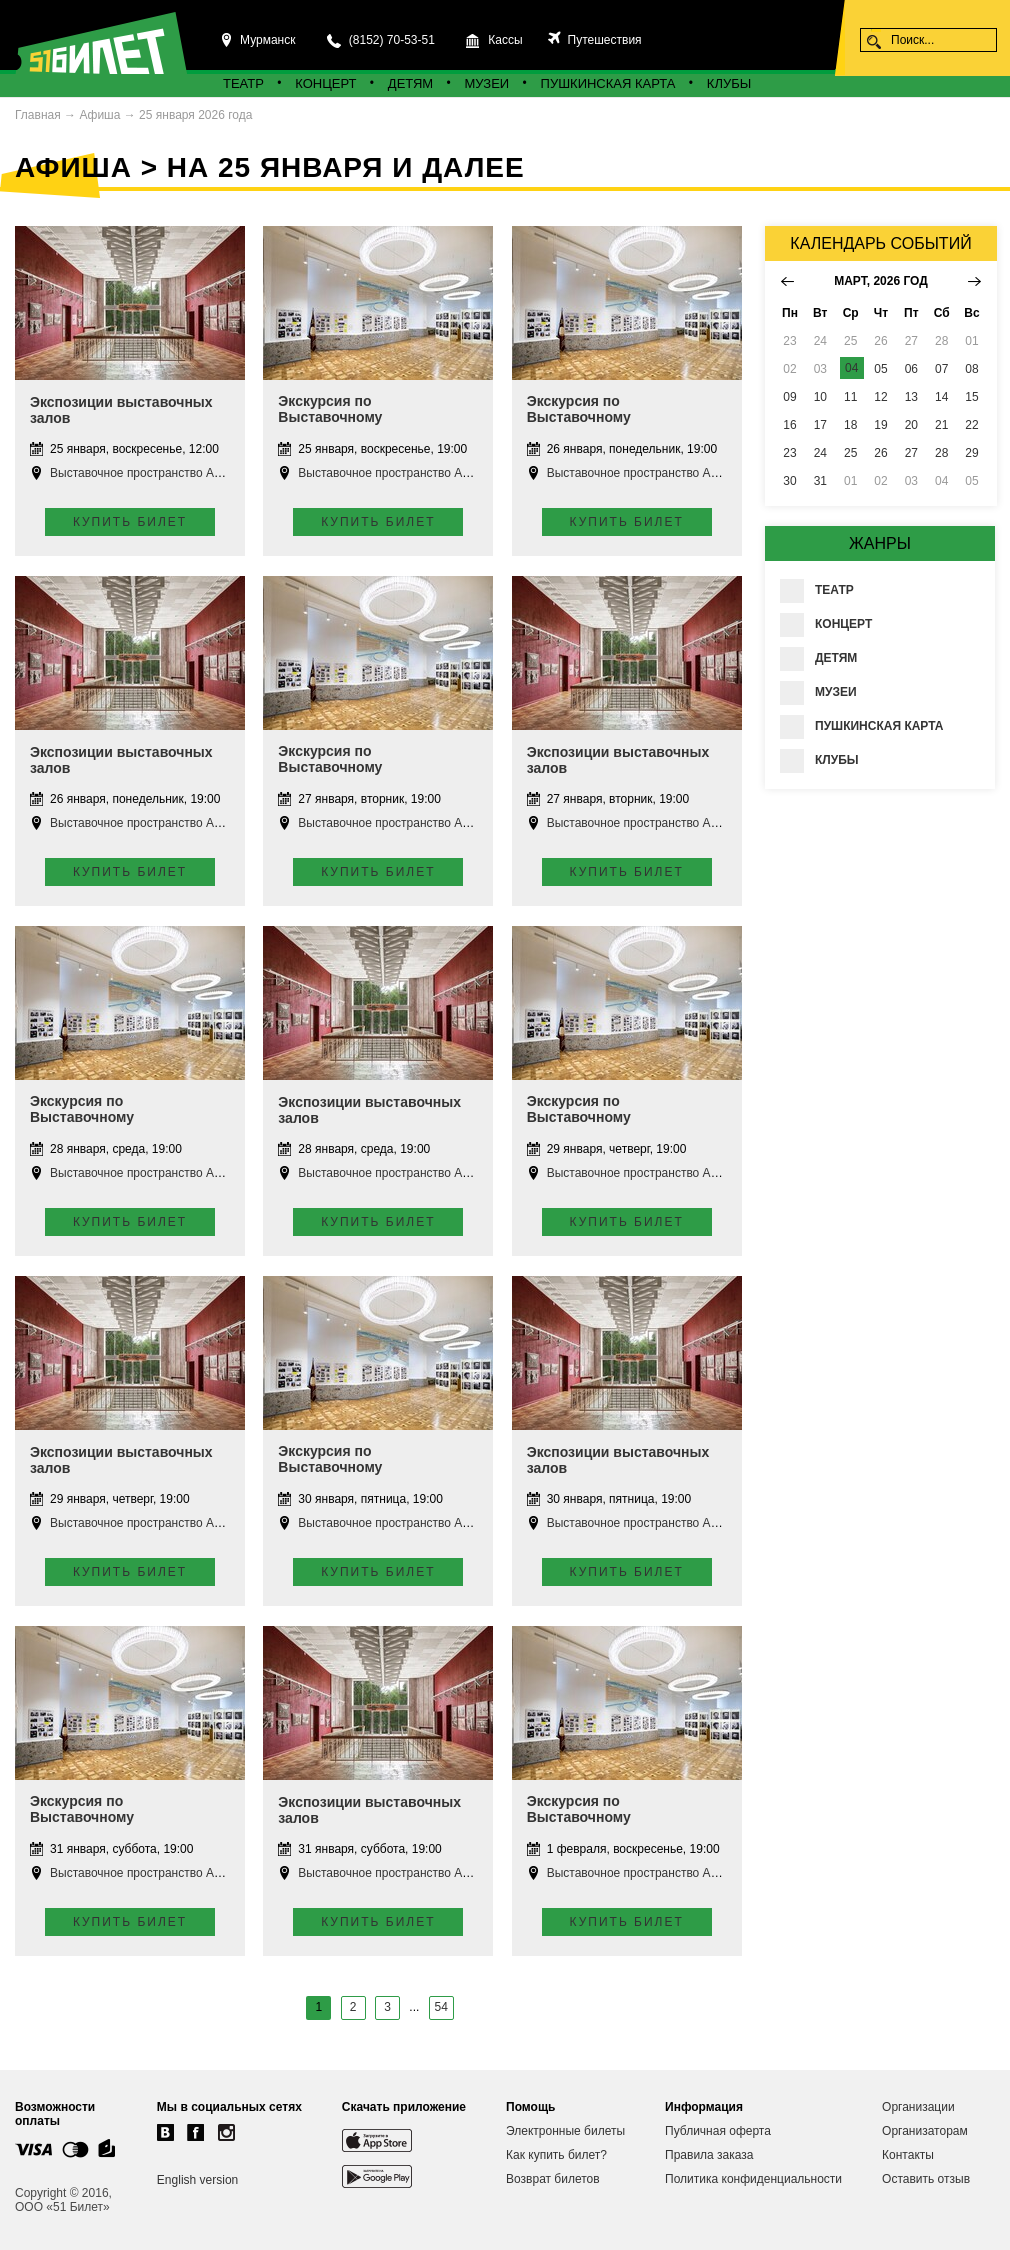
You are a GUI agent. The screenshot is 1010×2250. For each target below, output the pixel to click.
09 (789, 397)
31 (820, 481)
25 (850, 453)
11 (850, 397)
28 (941, 453)
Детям (410, 83)
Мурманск (267, 40)
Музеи (487, 83)
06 (911, 369)
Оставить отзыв (926, 2179)
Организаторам (925, 2131)
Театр (243, 83)
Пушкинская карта (608, 83)
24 (820, 453)
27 (911, 453)
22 (971, 425)
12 (880, 397)
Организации (918, 2107)
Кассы (505, 40)
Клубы (729, 83)
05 (880, 369)
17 (820, 425)
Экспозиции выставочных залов (121, 410)
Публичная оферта (718, 2131)
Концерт (325, 83)
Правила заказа (709, 2155)
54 (441, 2007)
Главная (38, 115)
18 (850, 425)
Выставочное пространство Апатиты (151, 473)
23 (789, 453)
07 (941, 369)
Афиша (99, 115)
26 (880, 453)
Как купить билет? (556, 2155)
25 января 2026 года (195, 115)
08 (971, 369)
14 (941, 397)
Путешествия (602, 40)
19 (880, 425)
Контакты (908, 2155)
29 (971, 453)
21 (941, 425)
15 (971, 397)
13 (911, 397)
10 (820, 397)
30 (789, 481)
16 (789, 425)
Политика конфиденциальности (753, 2179)
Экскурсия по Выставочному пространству (330, 417)
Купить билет (130, 522)
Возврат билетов (553, 2179)
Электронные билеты (565, 2131)
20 (911, 425)
